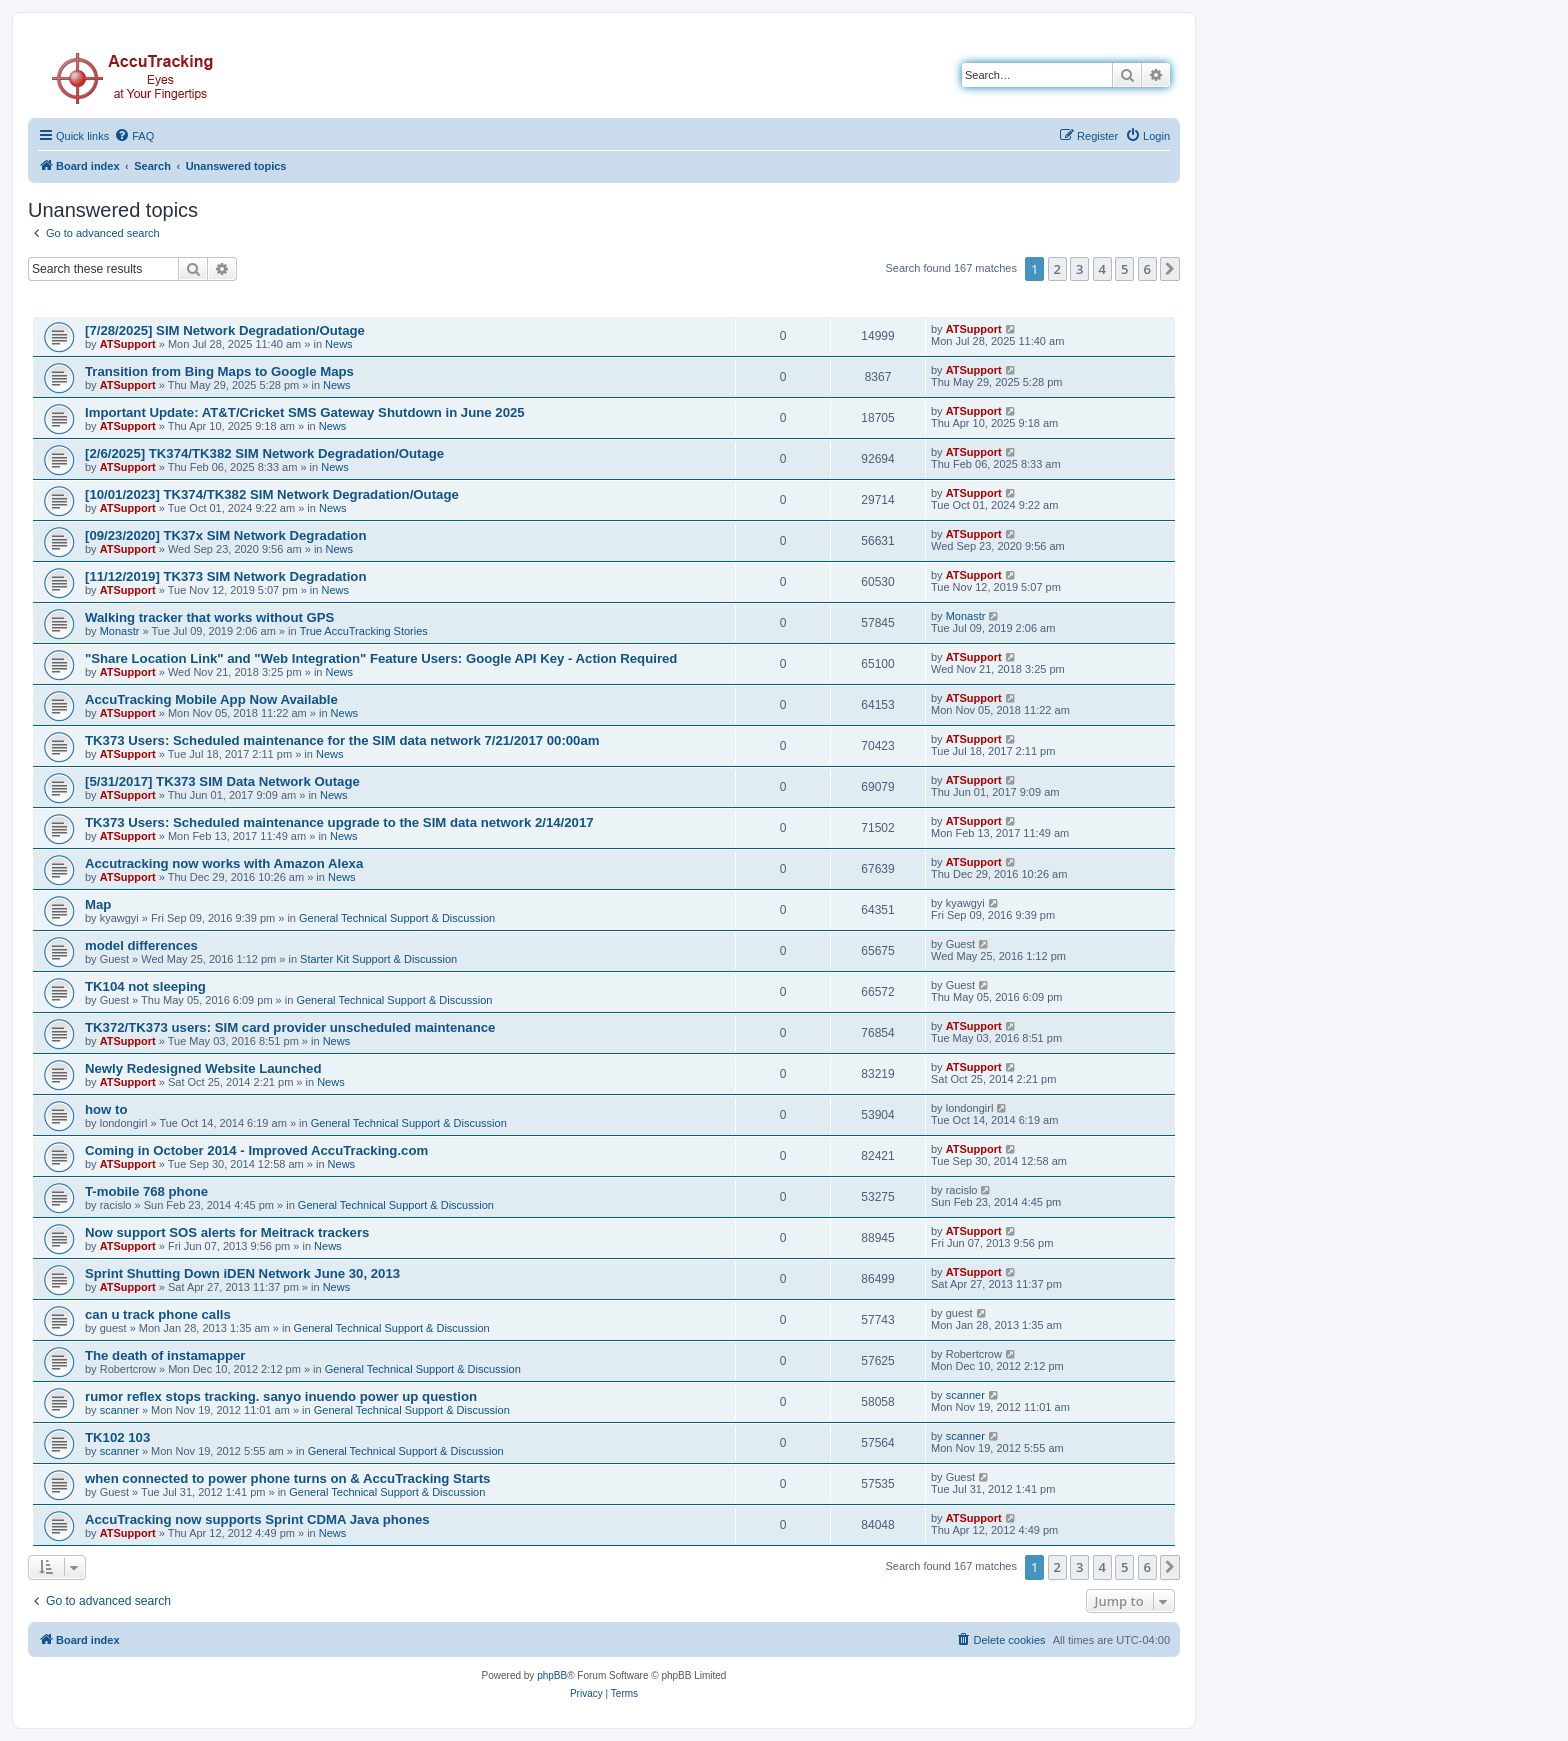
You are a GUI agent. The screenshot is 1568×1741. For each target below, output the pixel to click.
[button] (1170, 269)
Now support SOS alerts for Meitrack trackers (227, 1232)
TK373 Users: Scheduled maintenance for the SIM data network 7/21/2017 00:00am (342, 740)
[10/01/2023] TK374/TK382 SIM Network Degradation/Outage (272, 494)
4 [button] (1102, 269)
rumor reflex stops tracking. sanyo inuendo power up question (281, 1396)
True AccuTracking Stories (364, 631)
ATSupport (128, 344)
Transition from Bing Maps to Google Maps (219, 371)
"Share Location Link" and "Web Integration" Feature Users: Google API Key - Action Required (381, 658)
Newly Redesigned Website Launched (203, 1068)
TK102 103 (117, 1437)
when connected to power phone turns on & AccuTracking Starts (287, 1478)
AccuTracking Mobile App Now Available (211, 699)
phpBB (552, 1675)
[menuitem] (134, 136)
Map (98, 904)
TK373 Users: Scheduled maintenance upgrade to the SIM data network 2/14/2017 (339, 822)
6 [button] (1147, 269)
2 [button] (1057, 269)
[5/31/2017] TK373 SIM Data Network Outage (222, 781)
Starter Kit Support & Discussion (378, 959)
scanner (119, 1410)
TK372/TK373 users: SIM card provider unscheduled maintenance (290, 1027)
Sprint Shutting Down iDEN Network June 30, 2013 (242, 1273)
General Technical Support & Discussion (397, 918)
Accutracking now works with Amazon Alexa (224, 863)
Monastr (120, 631)
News (339, 344)
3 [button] (1079, 269)
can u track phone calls (158, 1314)
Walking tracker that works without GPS (209, 617)
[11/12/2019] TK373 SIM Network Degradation (225, 576)
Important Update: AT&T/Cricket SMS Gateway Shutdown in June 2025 (305, 412)
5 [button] (1124, 269)
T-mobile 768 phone (146, 1191)
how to (106, 1109)
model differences (141, 945)
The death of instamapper (165, 1355)
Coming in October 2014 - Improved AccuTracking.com (256, 1150)
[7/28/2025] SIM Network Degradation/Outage (225, 330)
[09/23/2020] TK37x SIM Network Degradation (225, 535)
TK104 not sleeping (145, 986)
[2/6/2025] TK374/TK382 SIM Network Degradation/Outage (264, 453)
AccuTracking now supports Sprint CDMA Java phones (257, 1519)
